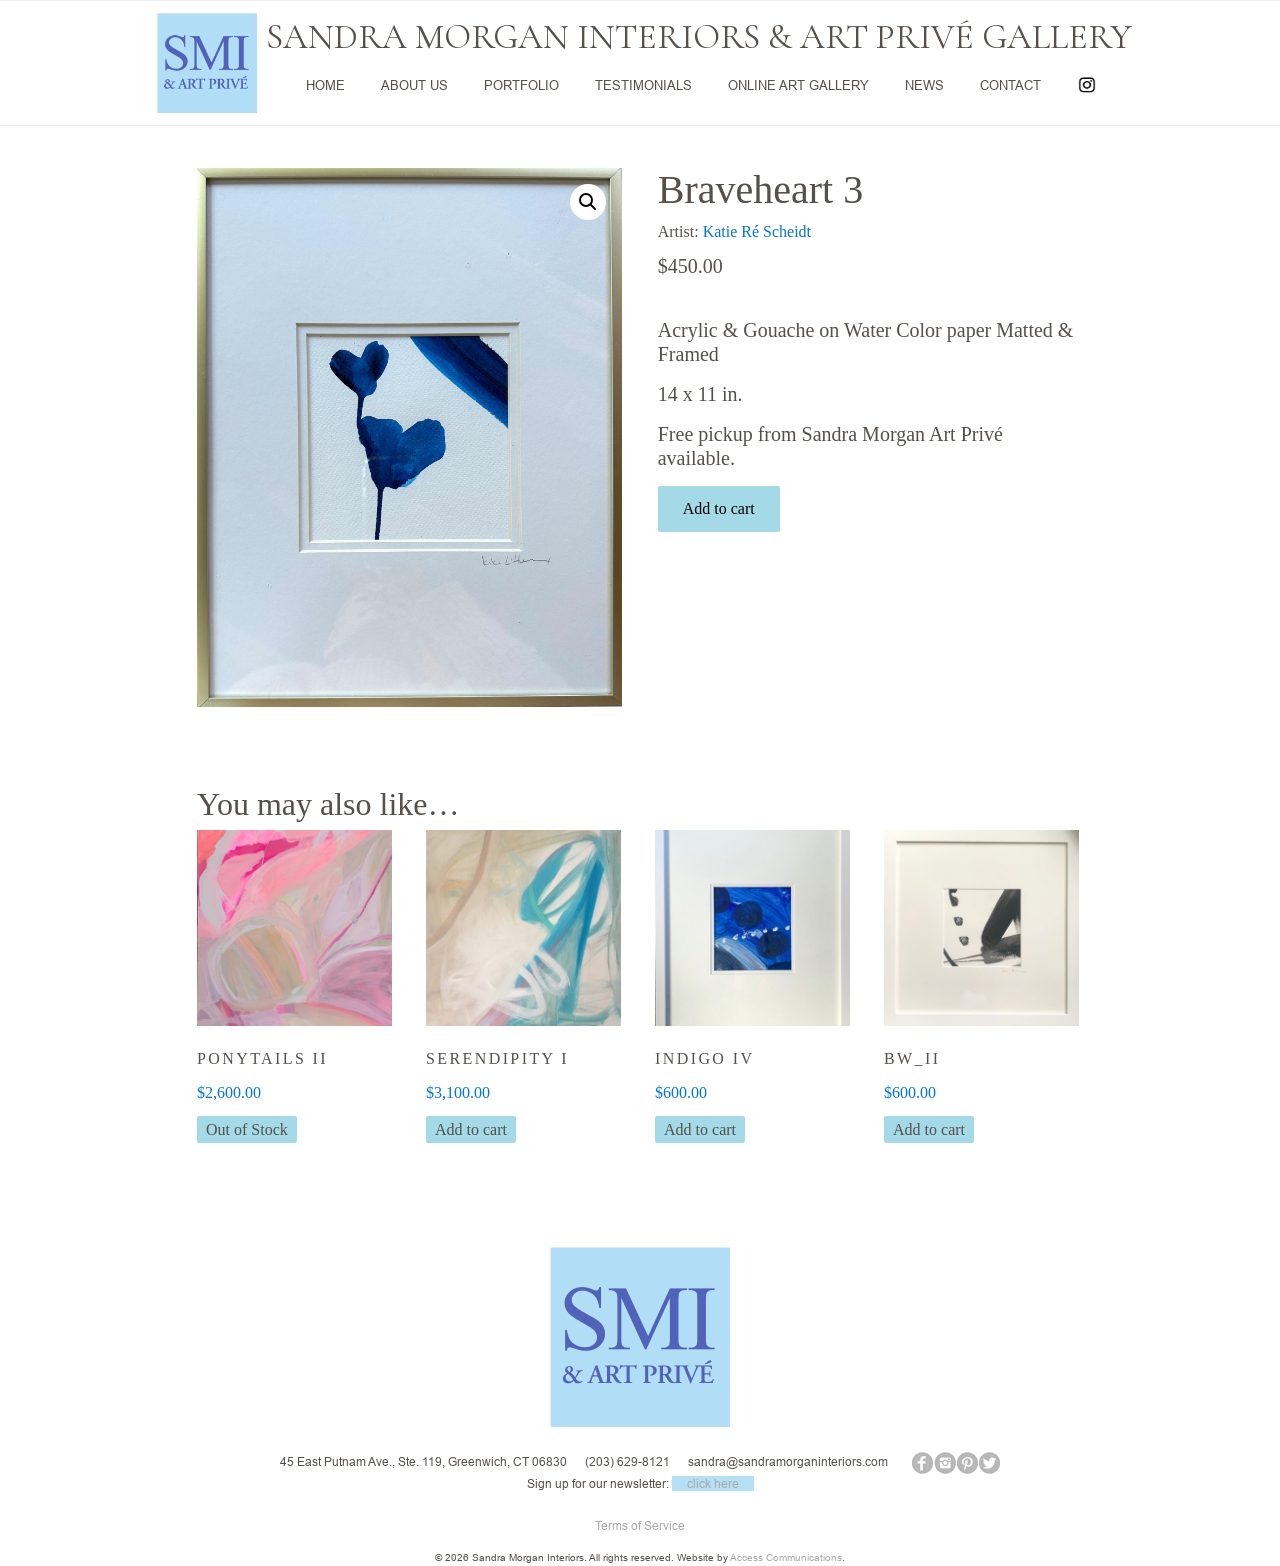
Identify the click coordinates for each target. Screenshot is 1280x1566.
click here (713, 1483)
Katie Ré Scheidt (757, 231)
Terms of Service (640, 1525)
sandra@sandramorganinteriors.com (788, 1462)
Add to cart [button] (471, 1129)
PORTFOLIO (521, 85)
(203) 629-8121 (627, 1462)
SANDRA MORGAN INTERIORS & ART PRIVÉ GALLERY (699, 37)
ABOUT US (414, 85)
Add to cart (719, 508)
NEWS (924, 85)
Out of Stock (247, 1129)
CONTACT (1010, 85)
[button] (588, 202)
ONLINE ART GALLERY (798, 85)
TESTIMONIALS (643, 85)
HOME (325, 85)
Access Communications (786, 1557)
